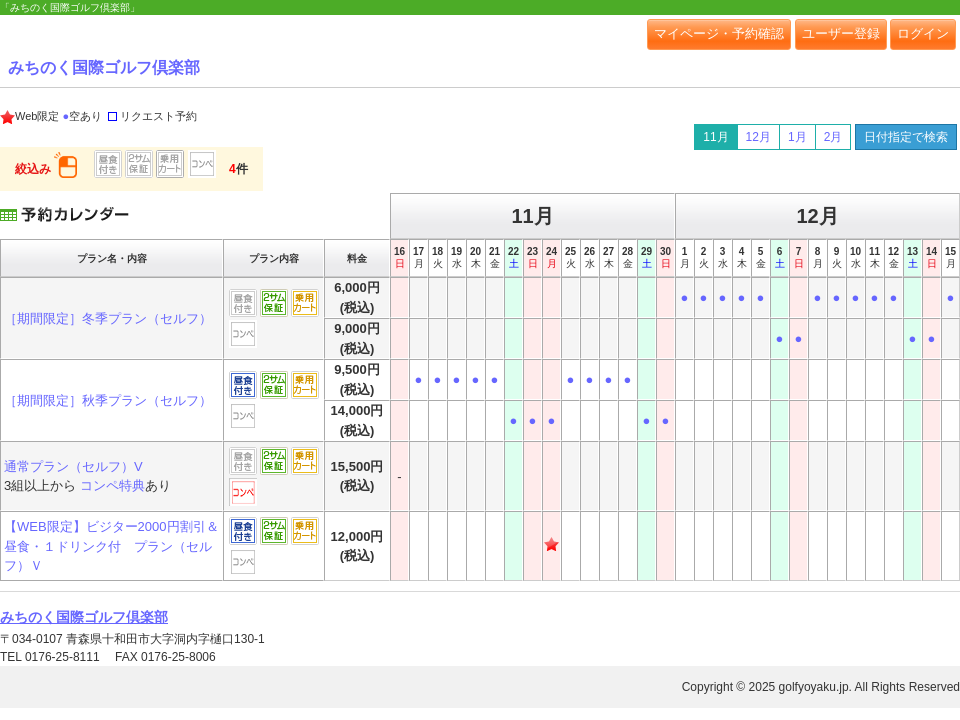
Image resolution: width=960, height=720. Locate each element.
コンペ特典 (112, 485)
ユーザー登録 (841, 33)
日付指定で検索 (906, 137)
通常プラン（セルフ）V (73, 466)
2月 (833, 137)
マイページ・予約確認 (719, 33)
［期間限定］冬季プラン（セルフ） (108, 318)
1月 (797, 137)
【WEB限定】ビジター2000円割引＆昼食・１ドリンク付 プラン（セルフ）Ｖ (111, 546)
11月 (715, 137)
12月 (758, 137)
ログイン (923, 33)
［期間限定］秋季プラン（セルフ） (108, 400)
